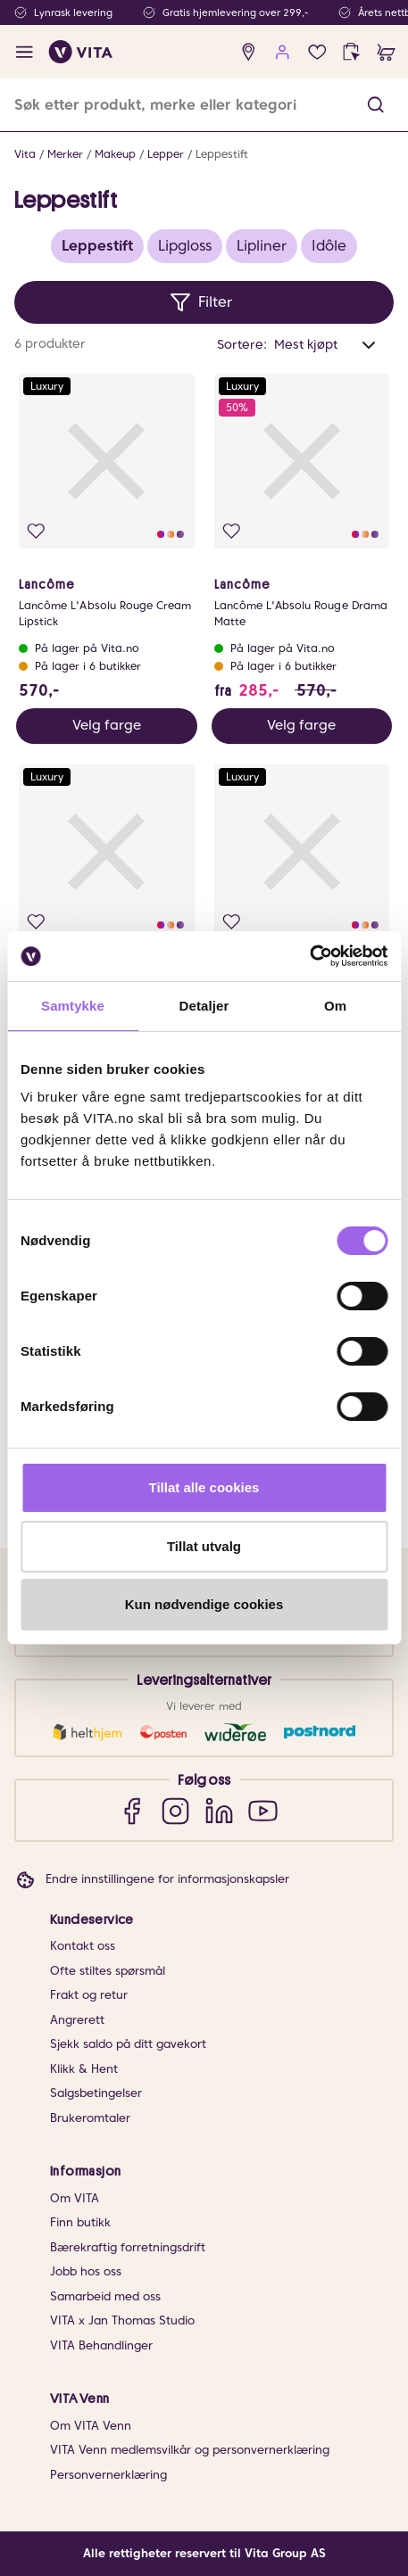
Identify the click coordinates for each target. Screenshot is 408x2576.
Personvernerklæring (108, 2474)
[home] (80, 51)
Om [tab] (335, 1005)
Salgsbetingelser (96, 2093)
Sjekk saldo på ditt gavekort (128, 2044)
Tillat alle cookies (204, 1487)
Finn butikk (80, 2222)
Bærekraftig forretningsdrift (127, 2247)
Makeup (115, 154)
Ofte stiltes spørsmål (107, 1970)
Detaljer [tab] (204, 1005)
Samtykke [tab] (72, 1005)
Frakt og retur (89, 1995)
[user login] (282, 52)
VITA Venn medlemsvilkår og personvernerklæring (189, 2449)
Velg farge (106, 725)
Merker (65, 154)
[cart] (386, 52)
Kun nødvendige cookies (204, 1604)
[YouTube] (263, 1810)
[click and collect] (351, 52)
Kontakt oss (82, 1946)
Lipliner (262, 245)
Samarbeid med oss (105, 2296)
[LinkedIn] (219, 1810)
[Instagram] (175, 1810)
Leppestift (222, 154)
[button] (375, 104)
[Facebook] (131, 1810)
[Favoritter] (317, 52)
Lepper (165, 154)
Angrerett (77, 2020)
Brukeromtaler (90, 2118)
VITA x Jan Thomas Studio (122, 2320)
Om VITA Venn (90, 2425)
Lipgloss (185, 245)
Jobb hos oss (85, 2271)
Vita (25, 154)
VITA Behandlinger (101, 2345)
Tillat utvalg (204, 1546)
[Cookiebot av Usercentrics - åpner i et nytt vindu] (309, 956)
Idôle (329, 245)
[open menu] (24, 52)
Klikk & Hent (84, 2069)
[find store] (248, 52)
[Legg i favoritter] (36, 531)
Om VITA (74, 2198)
